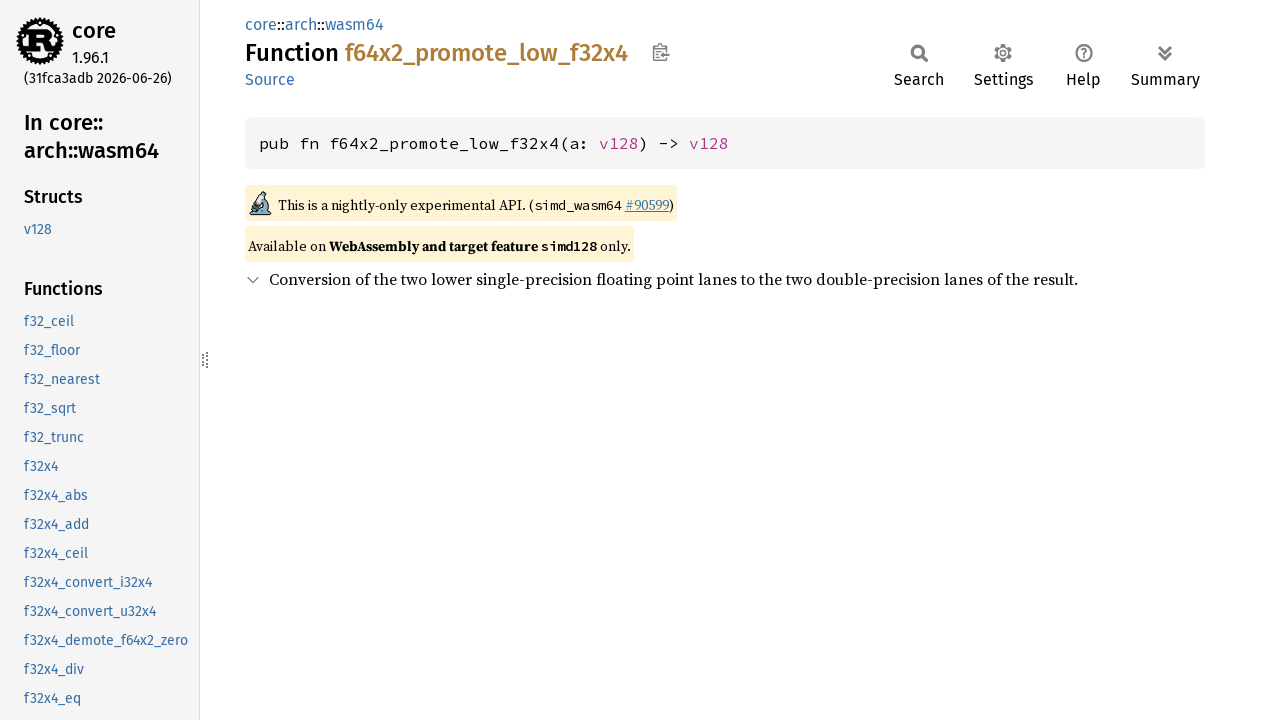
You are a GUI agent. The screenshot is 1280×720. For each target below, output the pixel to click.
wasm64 (354, 24)
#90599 (647, 205)
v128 (619, 143)
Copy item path (660, 52)
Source (270, 79)
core (94, 30)
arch (301, 24)
